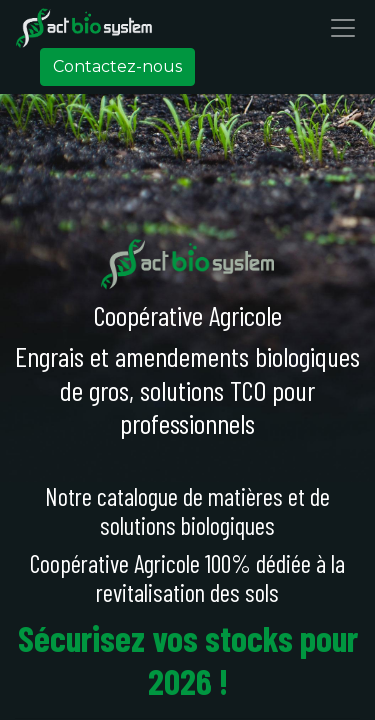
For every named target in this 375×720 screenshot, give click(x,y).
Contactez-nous (117, 66)
